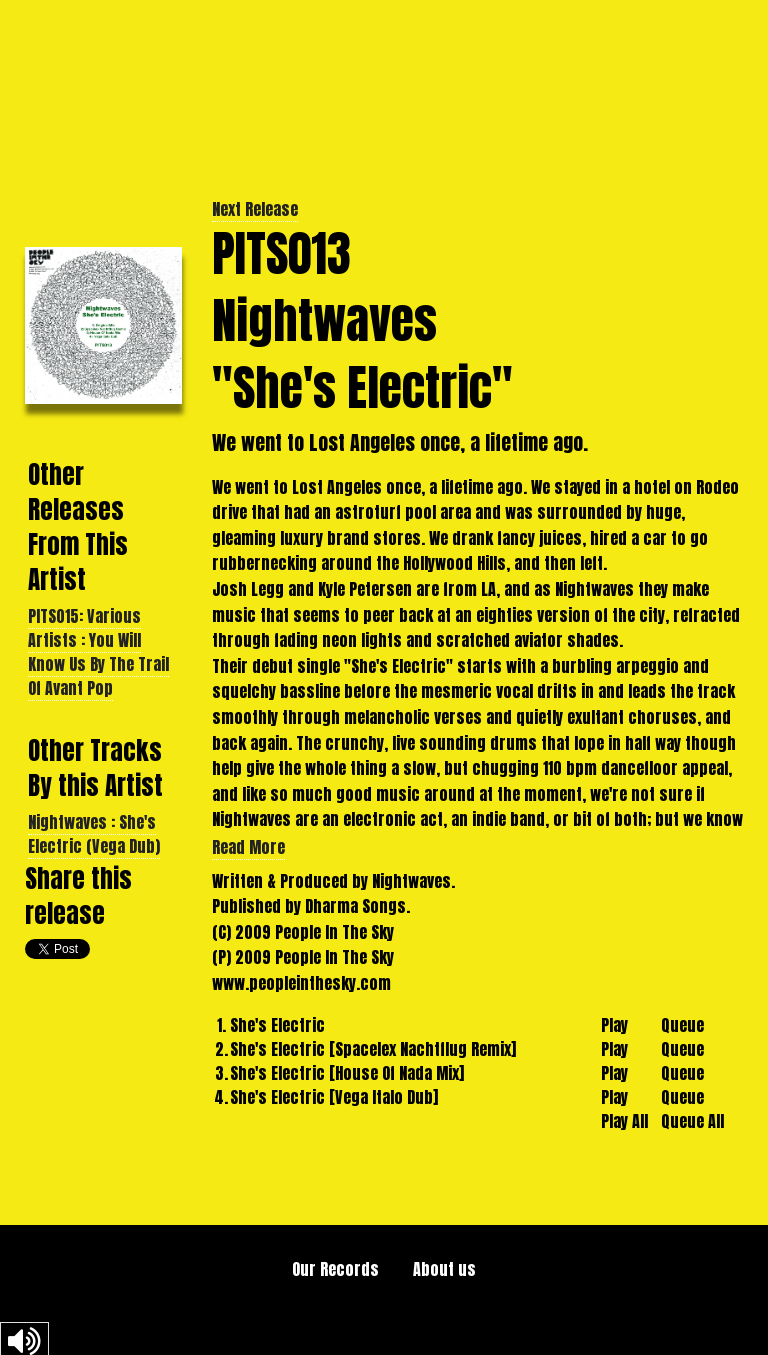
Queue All (692, 1121)
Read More (248, 847)
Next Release (255, 209)
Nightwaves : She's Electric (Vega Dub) (94, 834)
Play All (624, 1121)
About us (444, 1269)
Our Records (335, 1269)
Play (614, 1025)
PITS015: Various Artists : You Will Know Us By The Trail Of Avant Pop (98, 652)
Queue (682, 1025)
